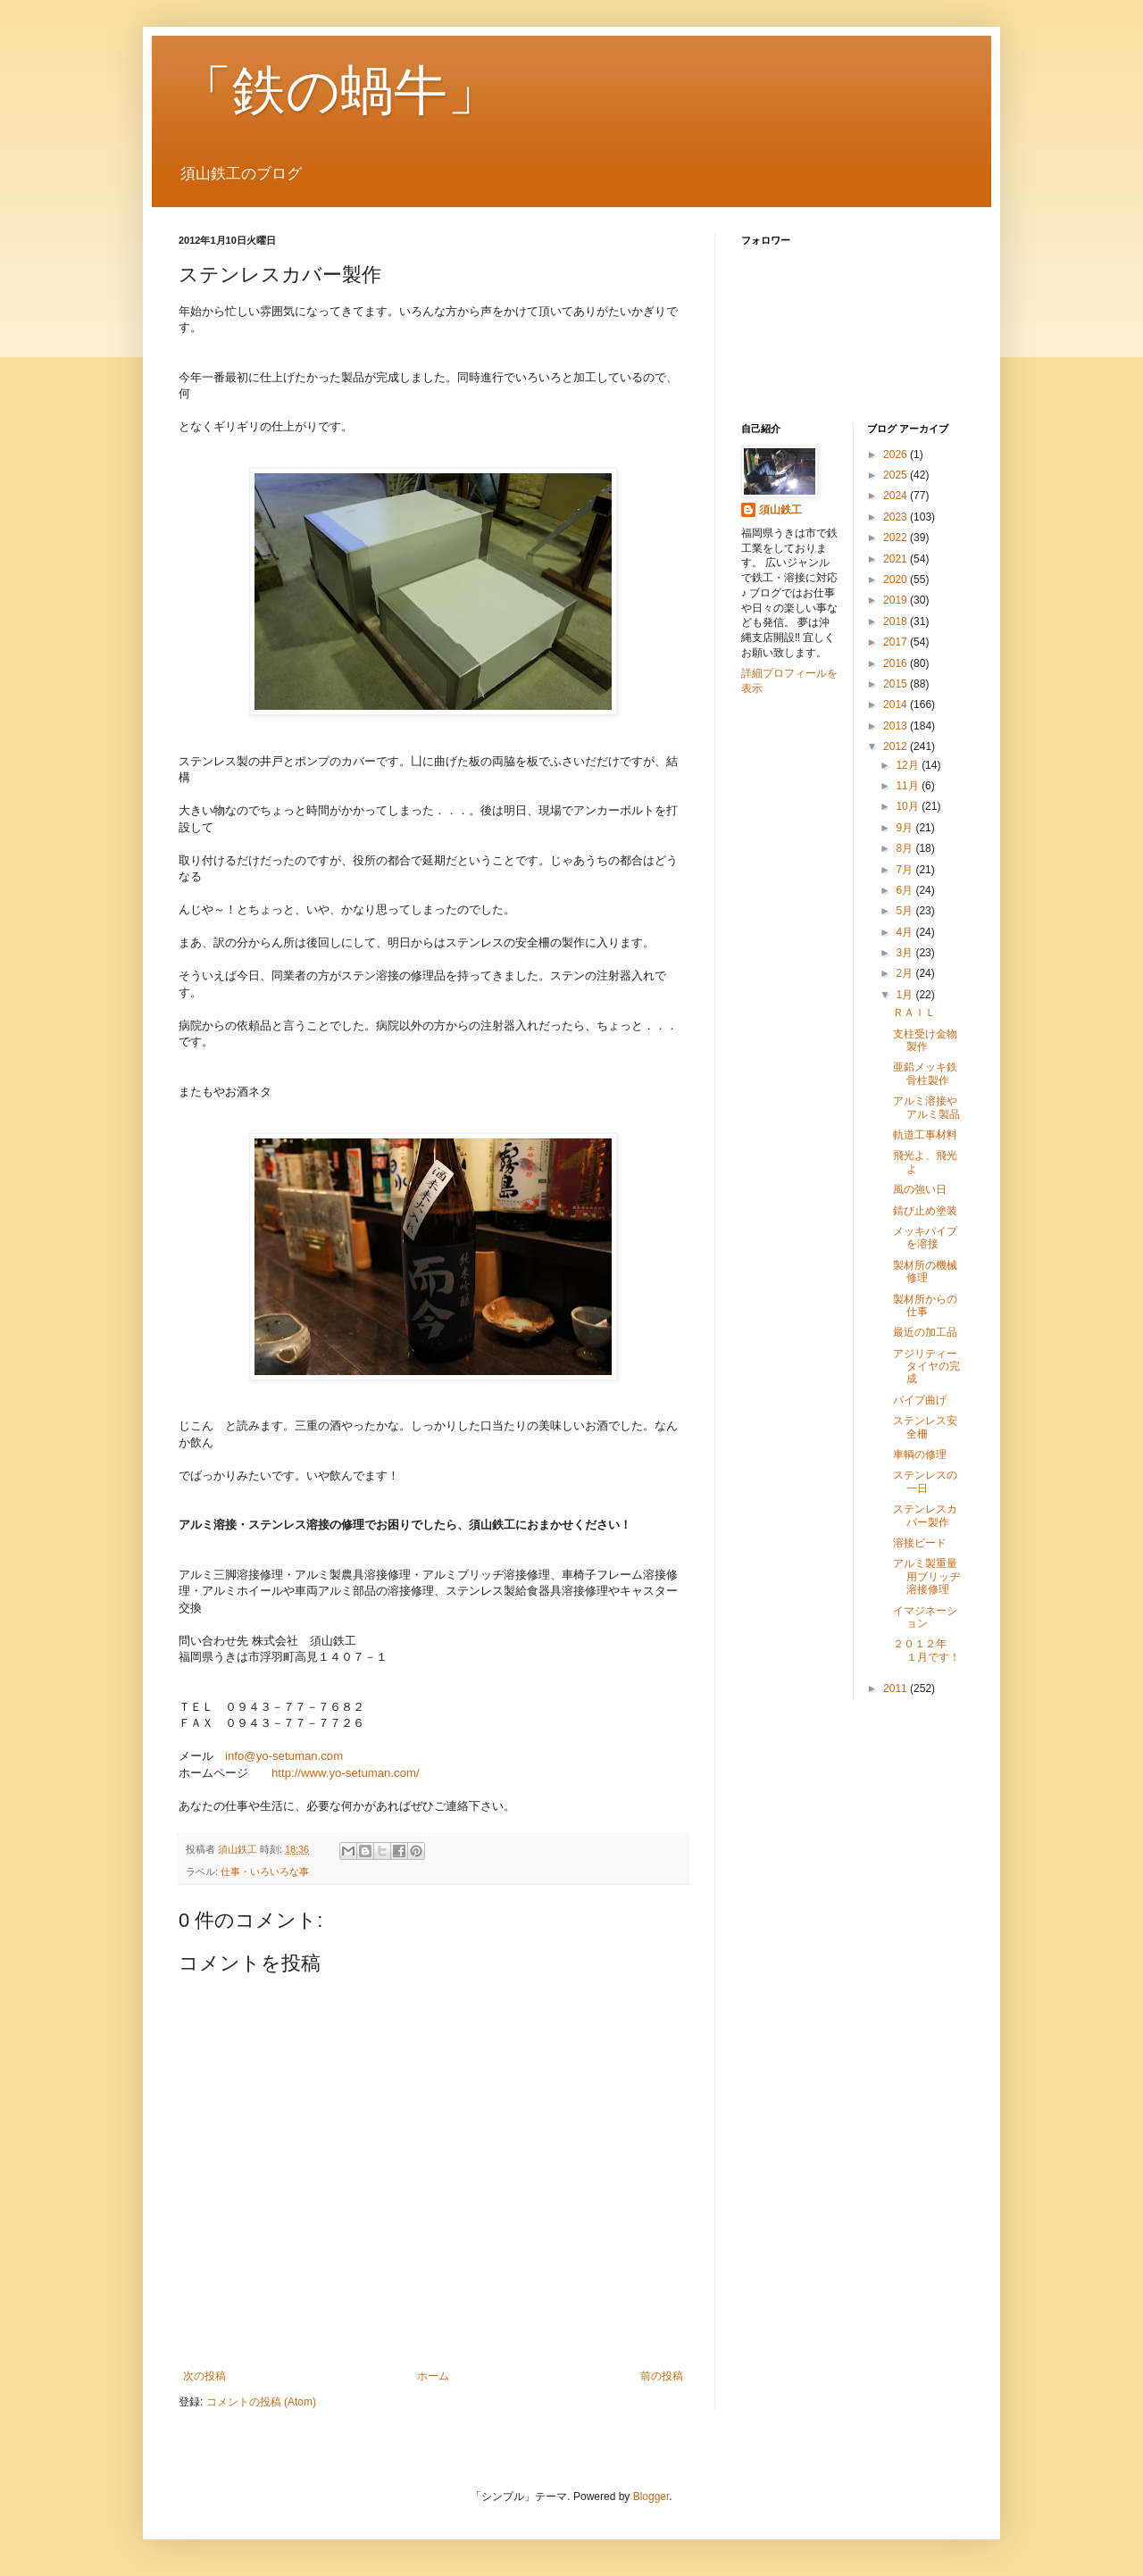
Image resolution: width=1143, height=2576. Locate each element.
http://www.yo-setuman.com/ (345, 1773)
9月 (905, 827)
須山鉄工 (780, 510)
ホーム (433, 2376)
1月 (905, 994)
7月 (905, 869)
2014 (896, 704)
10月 (909, 806)
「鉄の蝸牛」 (340, 91)
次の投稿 (204, 2376)
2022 (896, 537)
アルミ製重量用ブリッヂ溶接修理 (926, 1576)
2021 (896, 559)
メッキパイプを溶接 (925, 1237)
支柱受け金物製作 (925, 1040)
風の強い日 (920, 1189)
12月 (909, 765)
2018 (896, 621)
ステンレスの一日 (925, 1481)
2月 (905, 973)
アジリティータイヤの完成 (926, 1366)
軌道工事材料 (925, 1135)
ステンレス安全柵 (925, 1426)
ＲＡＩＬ (914, 1012)
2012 (896, 746)
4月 (905, 932)
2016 (896, 663)
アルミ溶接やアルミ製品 (926, 1107)
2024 (896, 495)
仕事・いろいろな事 (265, 1871)
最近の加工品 (925, 1332)
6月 (905, 890)
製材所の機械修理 (925, 1271)
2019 (896, 600)
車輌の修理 (920, 1454)
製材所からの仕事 (925, 1305)
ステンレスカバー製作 (925, 1515)
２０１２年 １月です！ (926, 1650)
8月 (905, 848)
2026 (896, 454)
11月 (909, 785)
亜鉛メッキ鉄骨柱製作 (925, 1073)
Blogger (651, 2496)
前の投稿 (661, 2376)
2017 (896, 642)
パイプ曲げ (920, 1400)
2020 (896, 579)
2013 (896, 726)
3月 (905, 952)
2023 (896, 517)
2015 (896, 684)
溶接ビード (920, 1543)
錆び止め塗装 (925, 1211)
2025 (896, 475)
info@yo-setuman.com (284, 1756)
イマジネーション (925, 1617)
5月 (905, 911)
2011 (896, 1688)
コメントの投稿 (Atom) (261, 2402)
